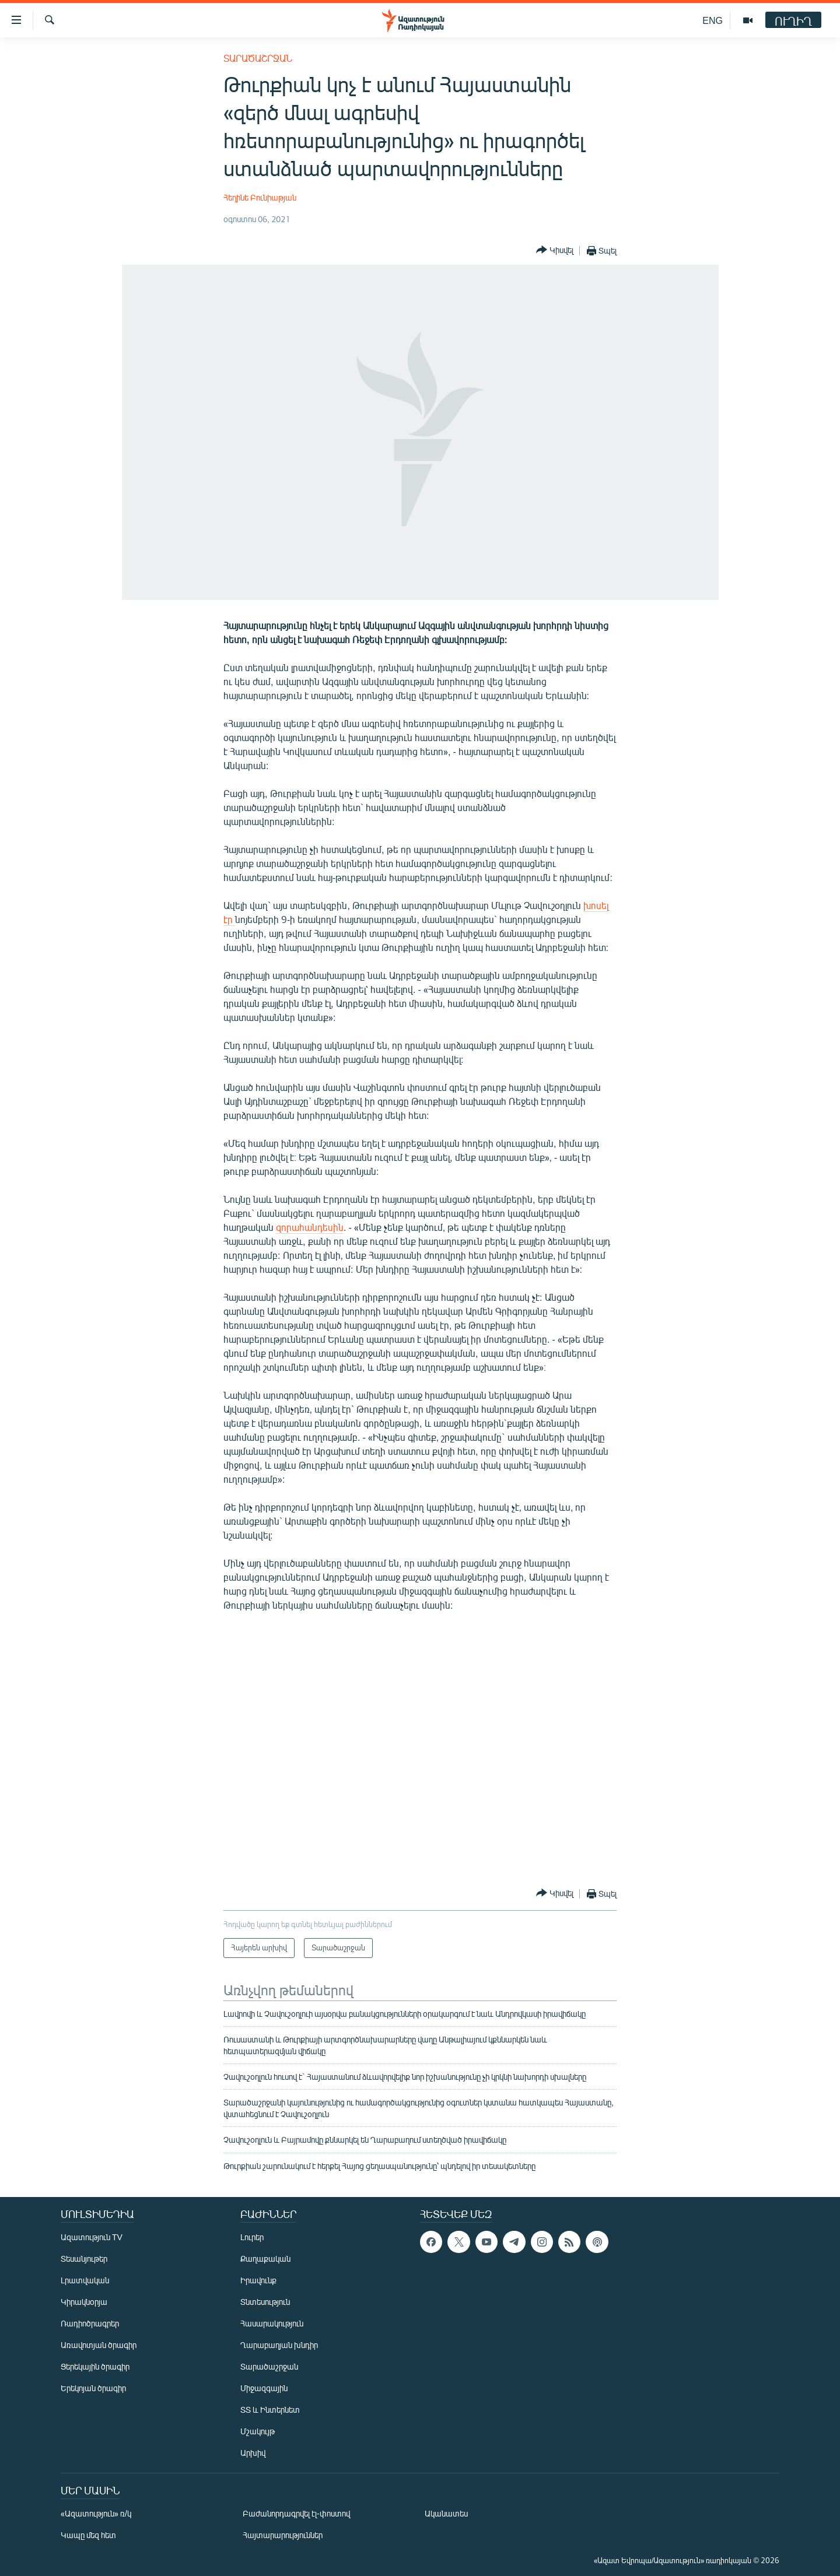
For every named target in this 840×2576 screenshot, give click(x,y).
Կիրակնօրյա (84, 2302)
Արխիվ (252, 2453)
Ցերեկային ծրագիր (95, 2366)
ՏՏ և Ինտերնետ (270, 2409)
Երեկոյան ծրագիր (93, 2388)
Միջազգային (264, 2388)
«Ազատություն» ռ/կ (96, 2513)
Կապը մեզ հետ (88, 2535)
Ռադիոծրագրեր (90, 2323)
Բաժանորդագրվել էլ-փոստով (296, 2513)
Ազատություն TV (92, 2237)
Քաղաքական (265, 2258)
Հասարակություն (271, 2323)
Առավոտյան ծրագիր (98, 2345)
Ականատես (446, 2513)
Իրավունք (258, 2280)
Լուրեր (252, 2237)
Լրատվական (85, 2280)
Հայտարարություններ (283, 2535)
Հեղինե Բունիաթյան (259, 197)
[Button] (554, 250)
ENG (712, 20)
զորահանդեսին (310, 1227)
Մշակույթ (257, 2431)
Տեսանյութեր (84, 2258)
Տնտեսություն (265, 2302)
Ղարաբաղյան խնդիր (279, 2345)
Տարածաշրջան (257, 58)
